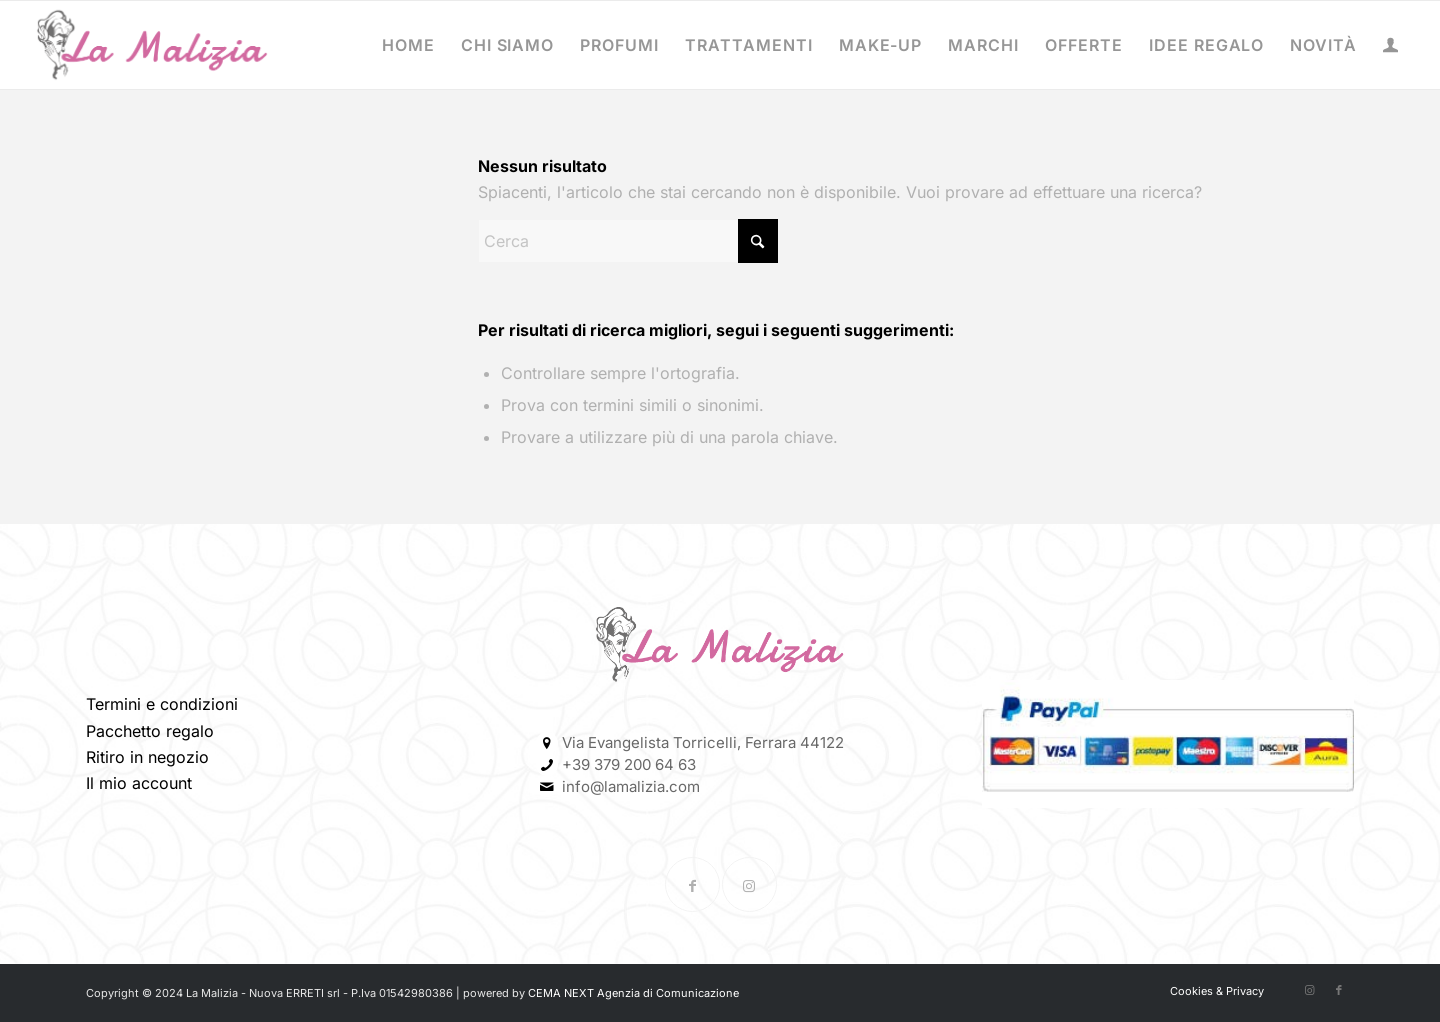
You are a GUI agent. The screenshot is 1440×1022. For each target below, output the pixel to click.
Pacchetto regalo (150, 731)
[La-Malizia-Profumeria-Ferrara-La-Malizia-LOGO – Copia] (152, 45)
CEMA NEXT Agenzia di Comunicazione (633, 993)
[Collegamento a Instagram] (749, 884)
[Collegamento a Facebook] (692, 884)
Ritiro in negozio (147, 757)
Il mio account (139, 783)
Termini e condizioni (162, 704)
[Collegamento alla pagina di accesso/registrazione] (1390, 47)
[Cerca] (628, 241)
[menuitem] (408, 45)
